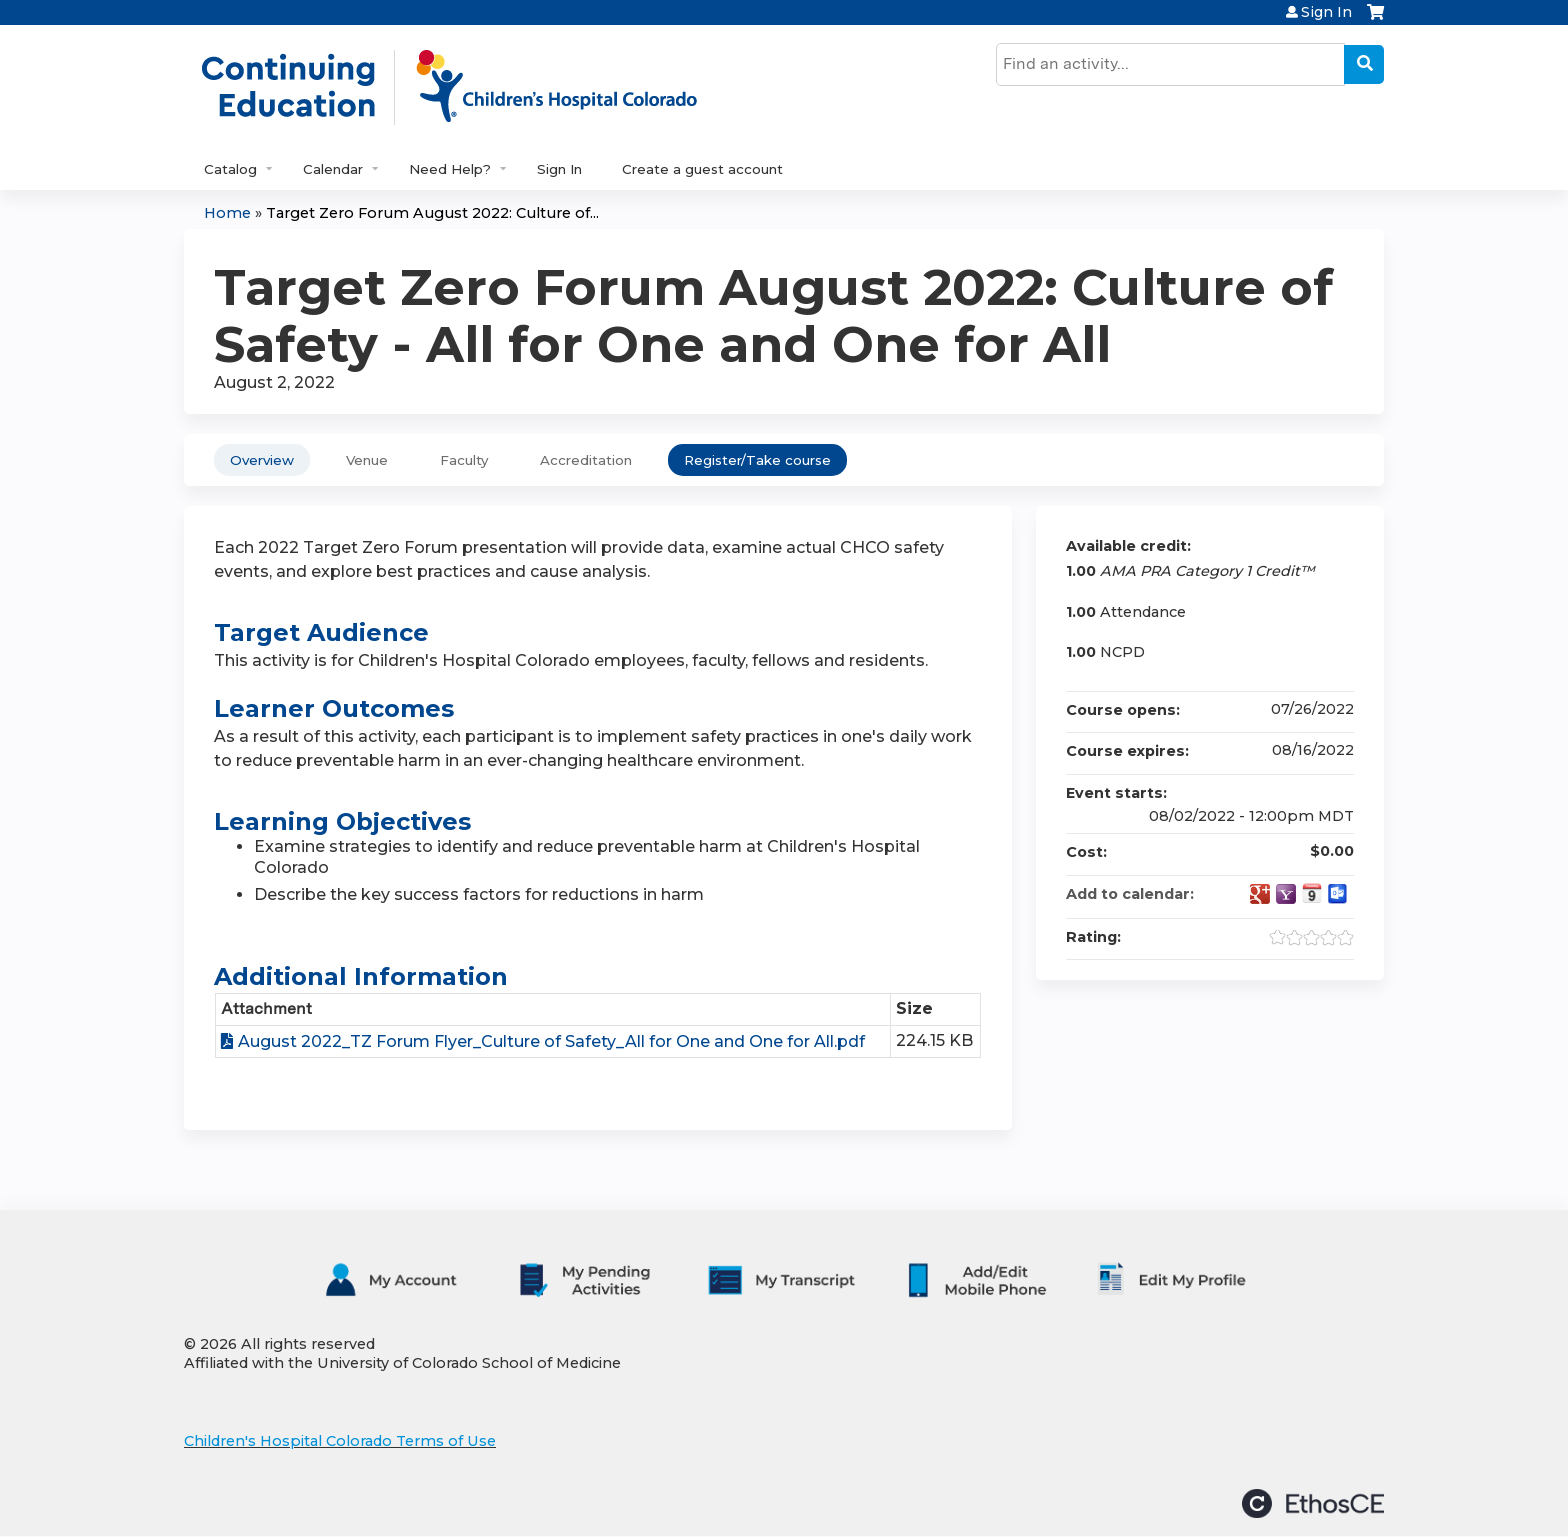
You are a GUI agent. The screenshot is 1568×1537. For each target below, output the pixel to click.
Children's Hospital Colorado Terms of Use (340, 1441)
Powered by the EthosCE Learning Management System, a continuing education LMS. (1313, 1503)
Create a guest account (702, 169)
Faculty (464, 460)
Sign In (1326, 12)
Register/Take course (757, 460)
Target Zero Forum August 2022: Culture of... (432, 213)
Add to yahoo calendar (1286, 894)
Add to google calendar (1260, 894)
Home (227, 213)
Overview (262, 460)
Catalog (230, 169)
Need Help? (450, 169)
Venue (367, 460)
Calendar (333, 169)
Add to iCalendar (1312, 893)
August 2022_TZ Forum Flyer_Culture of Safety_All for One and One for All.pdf (551, 1041)
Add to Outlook (1338, 894)
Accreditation (586, 460)
